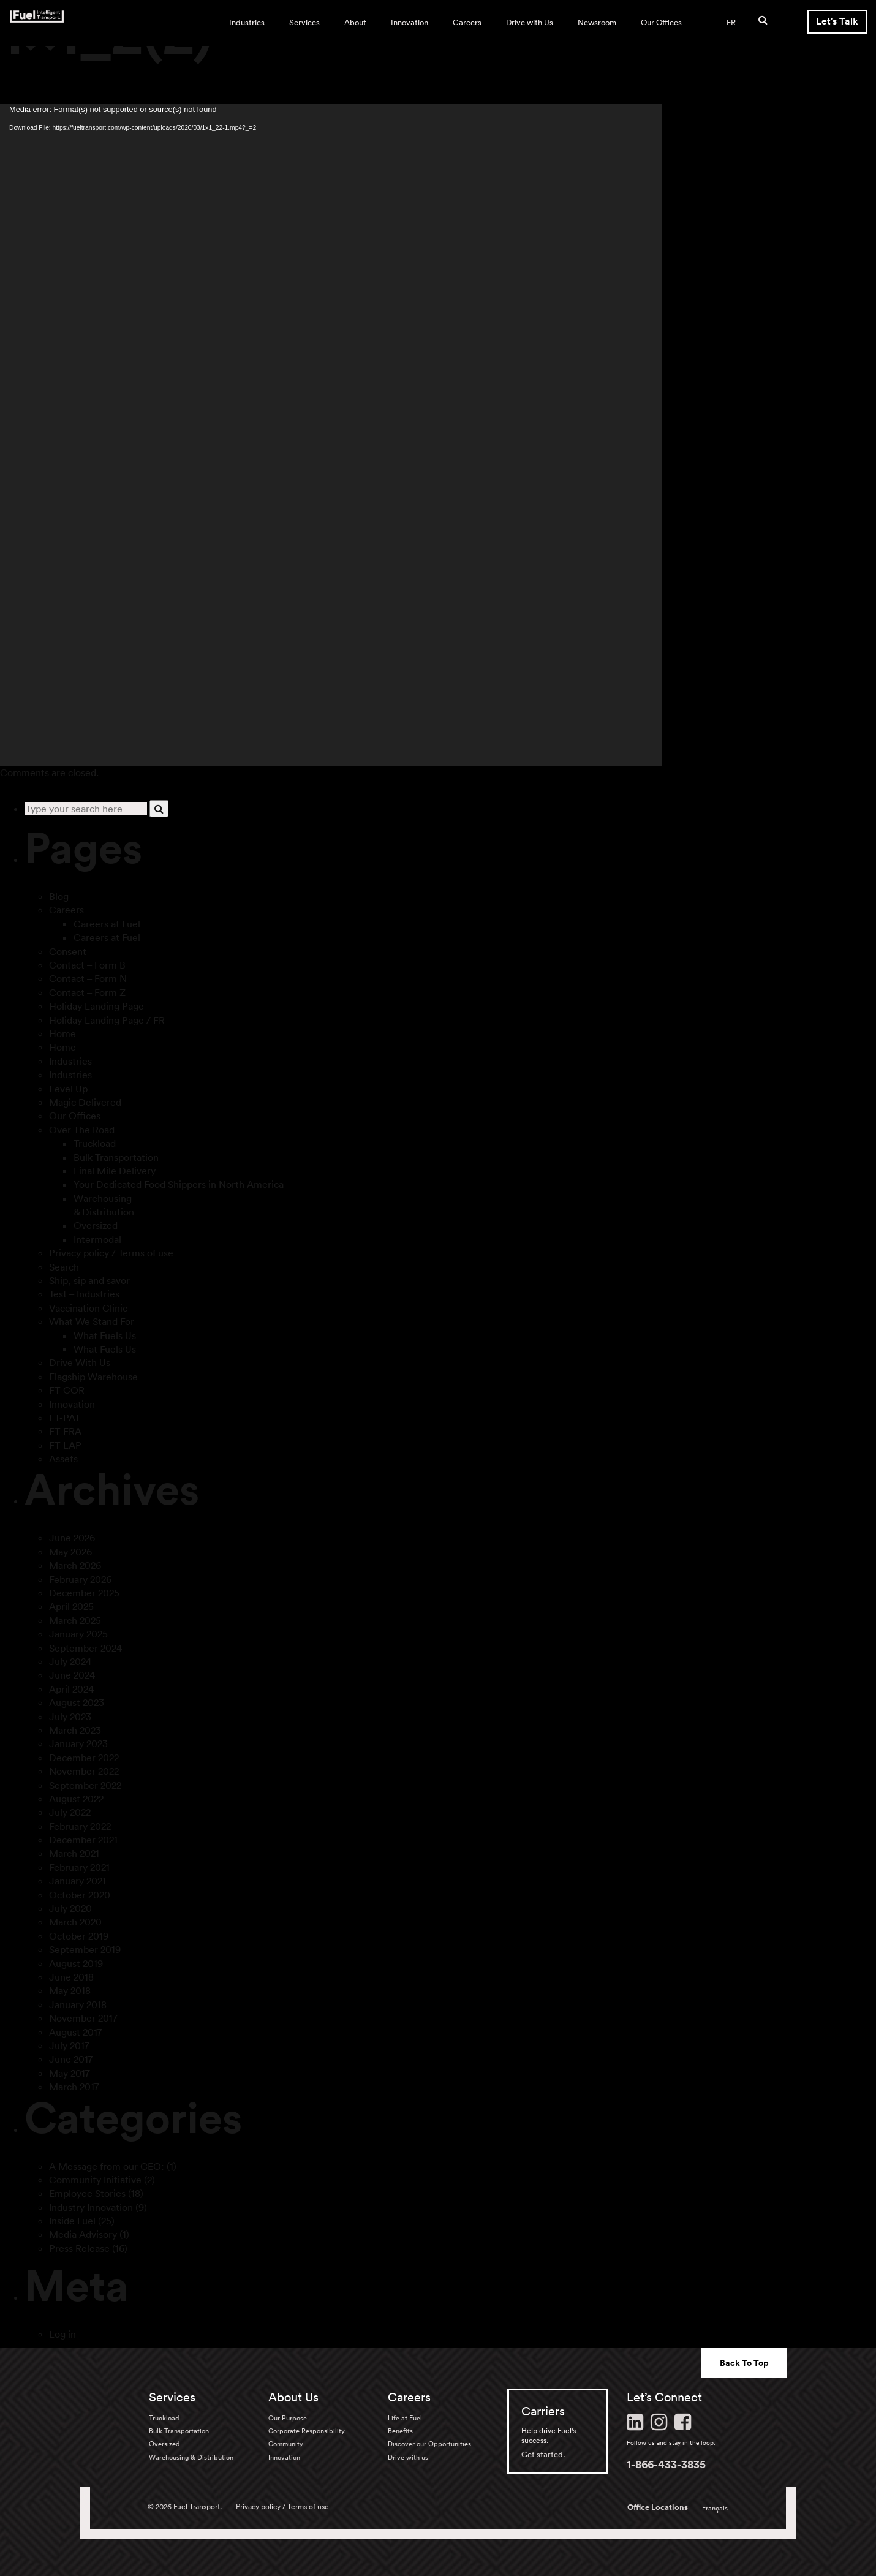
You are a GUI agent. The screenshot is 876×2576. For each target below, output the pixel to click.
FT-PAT (64, 1417)
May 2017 (69, 2073)
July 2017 (69, 2045)
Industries (247, 22)
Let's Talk (837, 21)
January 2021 (77, 1881)
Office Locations (657, 2507)
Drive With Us (79, 1362)
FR (731, 22)
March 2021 (74, 1853)
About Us (293, 2397)
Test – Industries (84, 1294)
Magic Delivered (85, 1102)
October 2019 (78, 1936)
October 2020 (79, 1895)
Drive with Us (529, 22)
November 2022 (84, 1771)
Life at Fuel (405, 2418)
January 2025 (78, 1634)
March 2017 (74, 2086)
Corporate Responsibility (306, 2431)
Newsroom (597, 22)
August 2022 (76, 1798)
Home (62, 1033)
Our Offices (661, 22)
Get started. (543, 2454)
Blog (59, 896)
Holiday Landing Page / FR (107, 1020)
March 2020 (75, 1922)
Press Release (79, 2248)
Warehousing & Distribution (191, 2457)
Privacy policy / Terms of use (111, 1253)
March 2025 (75, 1620)
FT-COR (67, 1390)
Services (304, 22)
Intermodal (97, 1239)
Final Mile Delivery (115, 1171)
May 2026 (70, 1552)
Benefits (400, 2431)
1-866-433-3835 (666, 2464)
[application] (331, 435)
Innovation (409, 22)
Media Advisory (83, 2234)
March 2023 (75, 1730)
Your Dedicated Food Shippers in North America (179, 1184)
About (355, 22)
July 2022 (70, 1812)
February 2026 (80, 1579)
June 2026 (72, 1538)
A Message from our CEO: (106, 2166)
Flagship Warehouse (93, 1376)
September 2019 (85, 1949)
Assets (63, 1458)
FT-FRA (65, 1431)
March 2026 (75, 1565)
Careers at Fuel (107, 924)
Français (715, 2508)
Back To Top (744, 2363)
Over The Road (82, 1130)
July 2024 (70, 1661)
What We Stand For (91, 1321)
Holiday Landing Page (96, 1006)
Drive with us (408, 2457)
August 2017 (75, 2032)
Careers (467, 22)
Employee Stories (87, 2193)
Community (285, 2444)
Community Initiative (95, 2180)
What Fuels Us (105, 1335)
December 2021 (83, 1840)
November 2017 (83, 2018)
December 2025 (84, 1593)
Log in (62, 2334)
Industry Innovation (91, 2207)
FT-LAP (65, 1445)
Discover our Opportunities (429, 2444)
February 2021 (79, 1867)
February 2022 (80, 1826)
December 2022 (84, 1757)
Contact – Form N (88, 978)
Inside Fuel (72, 2221)
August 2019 (76, 1963)
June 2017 (71, 2059)
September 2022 (85, 1785)
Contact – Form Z (87, 992)
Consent (67, 951)
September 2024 (85, 1648)
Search (64, 1267)
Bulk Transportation (116, 1157)
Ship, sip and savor (89, 1280)
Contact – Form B (87, 965)
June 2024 (72, 1675)
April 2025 (71, 1606)
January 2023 (78, 1743)
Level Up (68, 1088)
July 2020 (70, 1908)
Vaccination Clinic (88, 1308)
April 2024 (71, 1689)
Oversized (96, 1225)
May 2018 (70, 1990)
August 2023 (76, 1702)
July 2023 (70, 1716)
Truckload (95, 1143)
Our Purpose (287, 2418)
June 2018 (71, 1977)
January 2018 (78, 2004)
